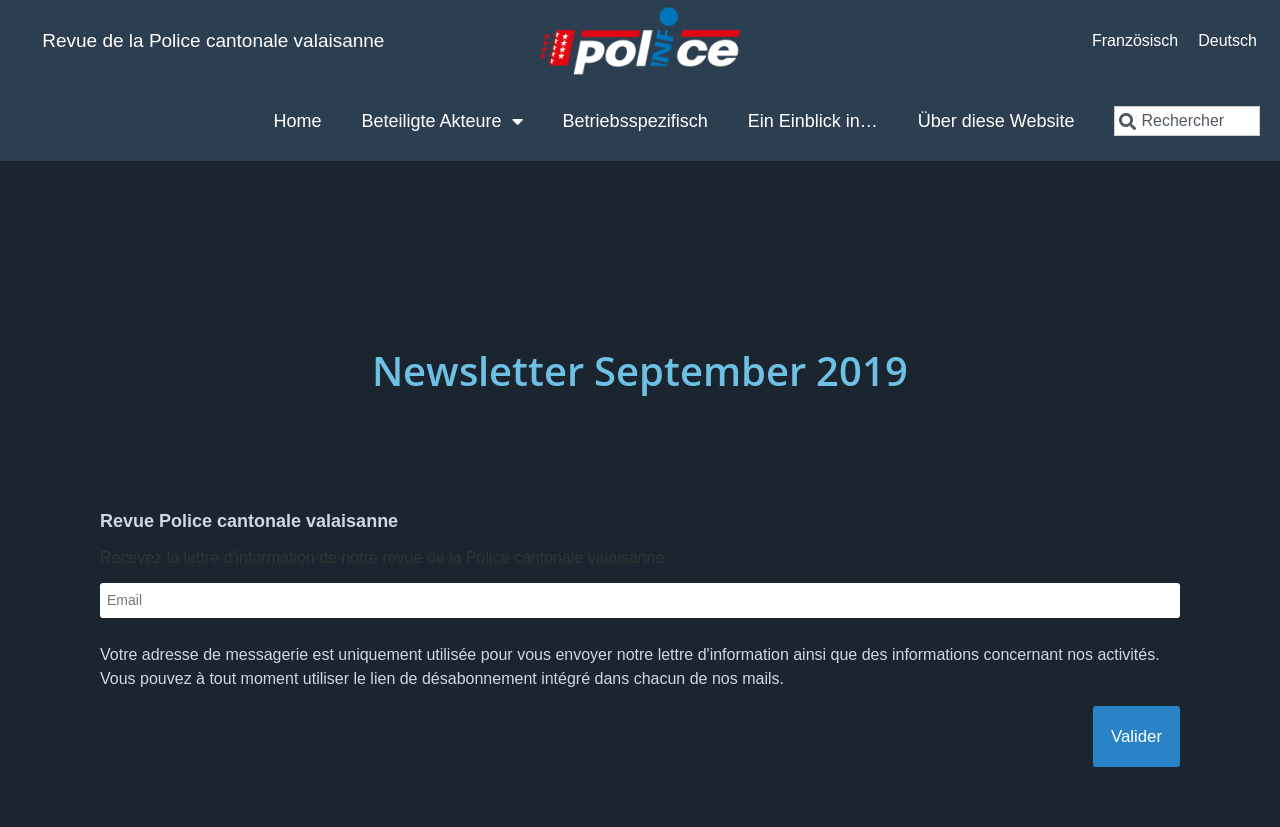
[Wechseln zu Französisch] (1135, 41)
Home (297, 121)
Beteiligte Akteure (442, 121)
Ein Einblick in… (813, 121)
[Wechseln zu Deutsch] (1227, 41)
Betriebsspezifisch (635, 121)
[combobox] (1186, 121)
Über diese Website (996, 121)
